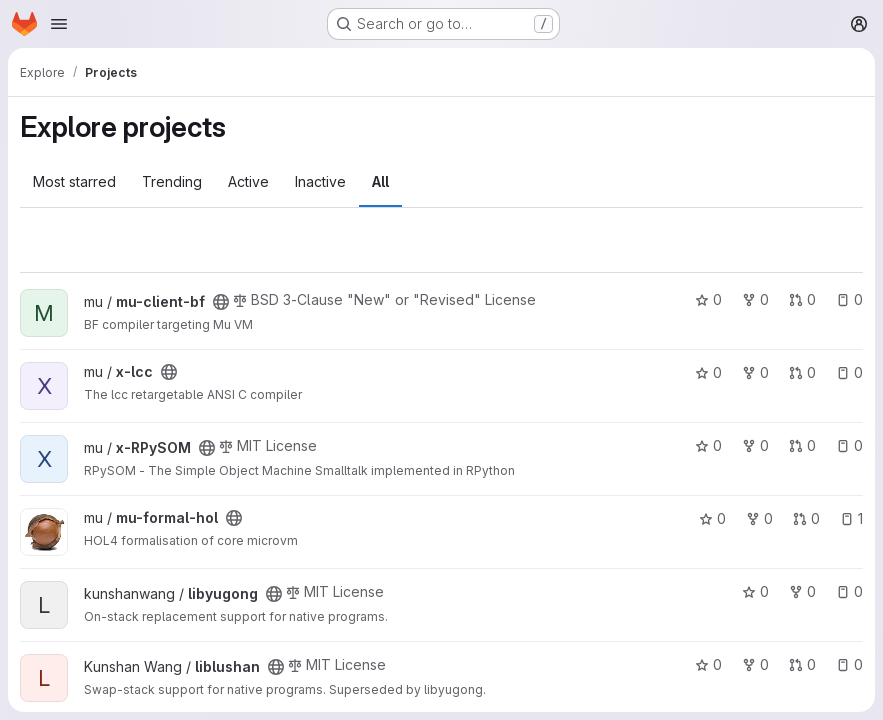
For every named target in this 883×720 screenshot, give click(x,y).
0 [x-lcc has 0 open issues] (849, 372)
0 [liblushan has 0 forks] (755, 664)
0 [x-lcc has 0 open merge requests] (802, 372)
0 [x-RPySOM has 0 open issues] (849, 445)
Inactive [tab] (320, 181)
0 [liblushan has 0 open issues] (849, 664)
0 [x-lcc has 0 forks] (755, 372)
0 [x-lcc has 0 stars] (708, 372)
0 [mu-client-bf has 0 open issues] (849, 299)
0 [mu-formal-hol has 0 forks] (759, 518)
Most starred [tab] (74, 181)
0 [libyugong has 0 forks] (802, 591)
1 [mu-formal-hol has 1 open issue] (851, 518)
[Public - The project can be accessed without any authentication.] (221, 302)
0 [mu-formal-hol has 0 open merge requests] (806, 518)
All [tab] (380, 181)
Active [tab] (248, 181)
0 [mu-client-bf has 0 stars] (708, 299)
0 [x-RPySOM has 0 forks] (755, 445)
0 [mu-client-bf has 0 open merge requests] (802, 299)
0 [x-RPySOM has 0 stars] (708, 445)
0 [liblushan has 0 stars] (708, 664)
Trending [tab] (172, 181)
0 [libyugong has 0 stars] (755, 591)
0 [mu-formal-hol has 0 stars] (712, 518)
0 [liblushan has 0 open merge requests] (802, 664)
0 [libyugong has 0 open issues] (849, 591)
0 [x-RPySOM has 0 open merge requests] (802, 445)
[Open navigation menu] (59, 24)
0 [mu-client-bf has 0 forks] (755, 299)
